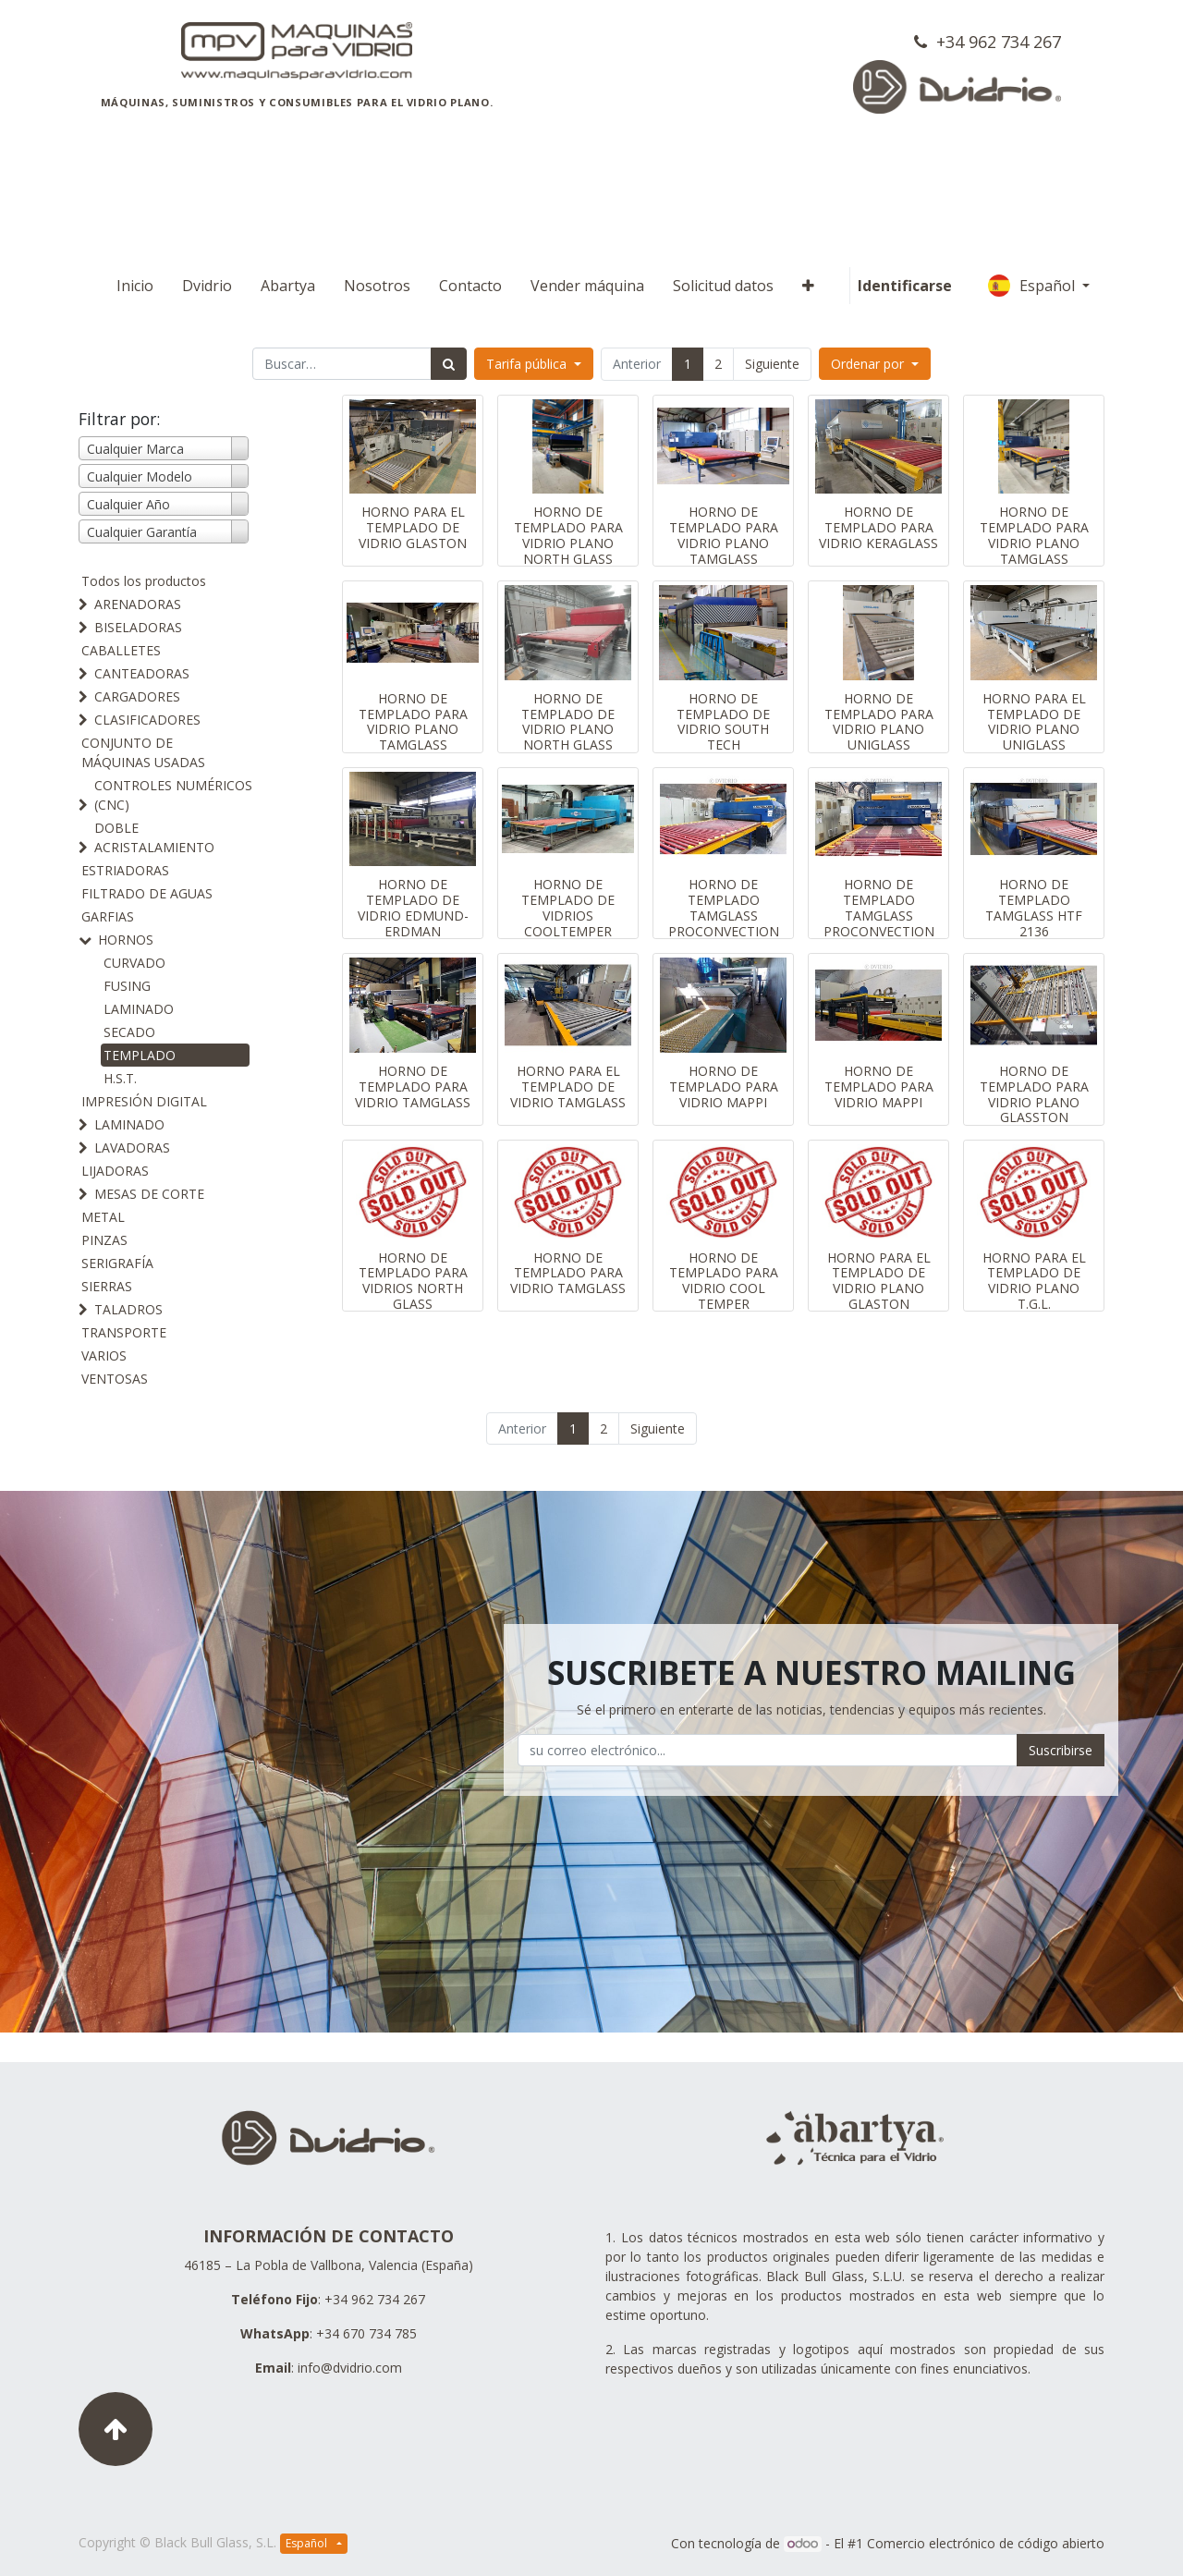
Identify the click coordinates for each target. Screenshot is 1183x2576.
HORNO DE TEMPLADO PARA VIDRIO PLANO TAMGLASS (723, 535)
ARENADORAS (137, 604)
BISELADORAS (138, 627)
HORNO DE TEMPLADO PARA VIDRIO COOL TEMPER (723, 1280)
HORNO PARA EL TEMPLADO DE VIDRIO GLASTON (413, 527)
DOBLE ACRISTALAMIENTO (154, 837)
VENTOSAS (114, 1378)
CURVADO (134, 962)
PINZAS (104, 1240)
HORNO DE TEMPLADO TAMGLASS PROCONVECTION (723, 907)
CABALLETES (121, 650)
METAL (103, 1217)
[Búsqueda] (449, 364)
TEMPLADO (140, 1055)
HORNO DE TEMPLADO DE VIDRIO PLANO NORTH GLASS (568, 721)
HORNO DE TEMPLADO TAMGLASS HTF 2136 (1033, 907)
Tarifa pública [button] (528, 363)
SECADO (129, 1032)
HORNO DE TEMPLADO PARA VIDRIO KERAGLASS (878, 527)
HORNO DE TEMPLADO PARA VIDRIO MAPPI (723, 1086)
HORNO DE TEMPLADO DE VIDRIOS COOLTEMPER (568, 907)
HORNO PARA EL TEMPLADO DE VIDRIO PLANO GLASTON (879, 1280)
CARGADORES (137, 696)
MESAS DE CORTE (149, 1194)
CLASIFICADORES (147, 719)
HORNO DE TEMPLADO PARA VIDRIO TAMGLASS (412, 1086)
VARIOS (104, 1355)
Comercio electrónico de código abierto (985, 2543)
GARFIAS (107, 916)
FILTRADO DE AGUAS (147, 893)
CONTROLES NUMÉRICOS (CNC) (173, 794)
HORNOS (125, 939)
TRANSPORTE (123, 1332)
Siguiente (772, 363)
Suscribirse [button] (1060, 1750)
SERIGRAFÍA (117, 1263)
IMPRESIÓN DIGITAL (144, 1101)
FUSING (127, 986)
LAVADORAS (132, 1147)
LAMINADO (139, 1009)
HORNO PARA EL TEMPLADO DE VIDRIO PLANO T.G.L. (1034, 1280)
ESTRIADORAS (125, 870)
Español (1033, 286)
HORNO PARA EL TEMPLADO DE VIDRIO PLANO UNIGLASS (1034, 721)
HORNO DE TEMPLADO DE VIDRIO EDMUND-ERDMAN (413, 907)
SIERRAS (106, 1286)
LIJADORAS (115, 1170)
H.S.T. (120, 1078)
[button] (808, 285)
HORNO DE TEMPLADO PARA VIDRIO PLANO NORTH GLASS (568, 535)
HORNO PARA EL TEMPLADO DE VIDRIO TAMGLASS (568, 1086)
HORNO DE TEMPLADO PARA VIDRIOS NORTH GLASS (413, 1280)
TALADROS (128, 1309)
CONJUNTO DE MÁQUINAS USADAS (143, 752)
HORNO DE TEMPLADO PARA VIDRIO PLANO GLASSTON (1034, 1094)
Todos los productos (143, 581)
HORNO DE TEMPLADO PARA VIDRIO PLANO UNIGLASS (878, 721)
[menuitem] (135, 285)
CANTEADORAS (141, 673)
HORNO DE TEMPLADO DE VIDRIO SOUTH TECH (723, 721)
